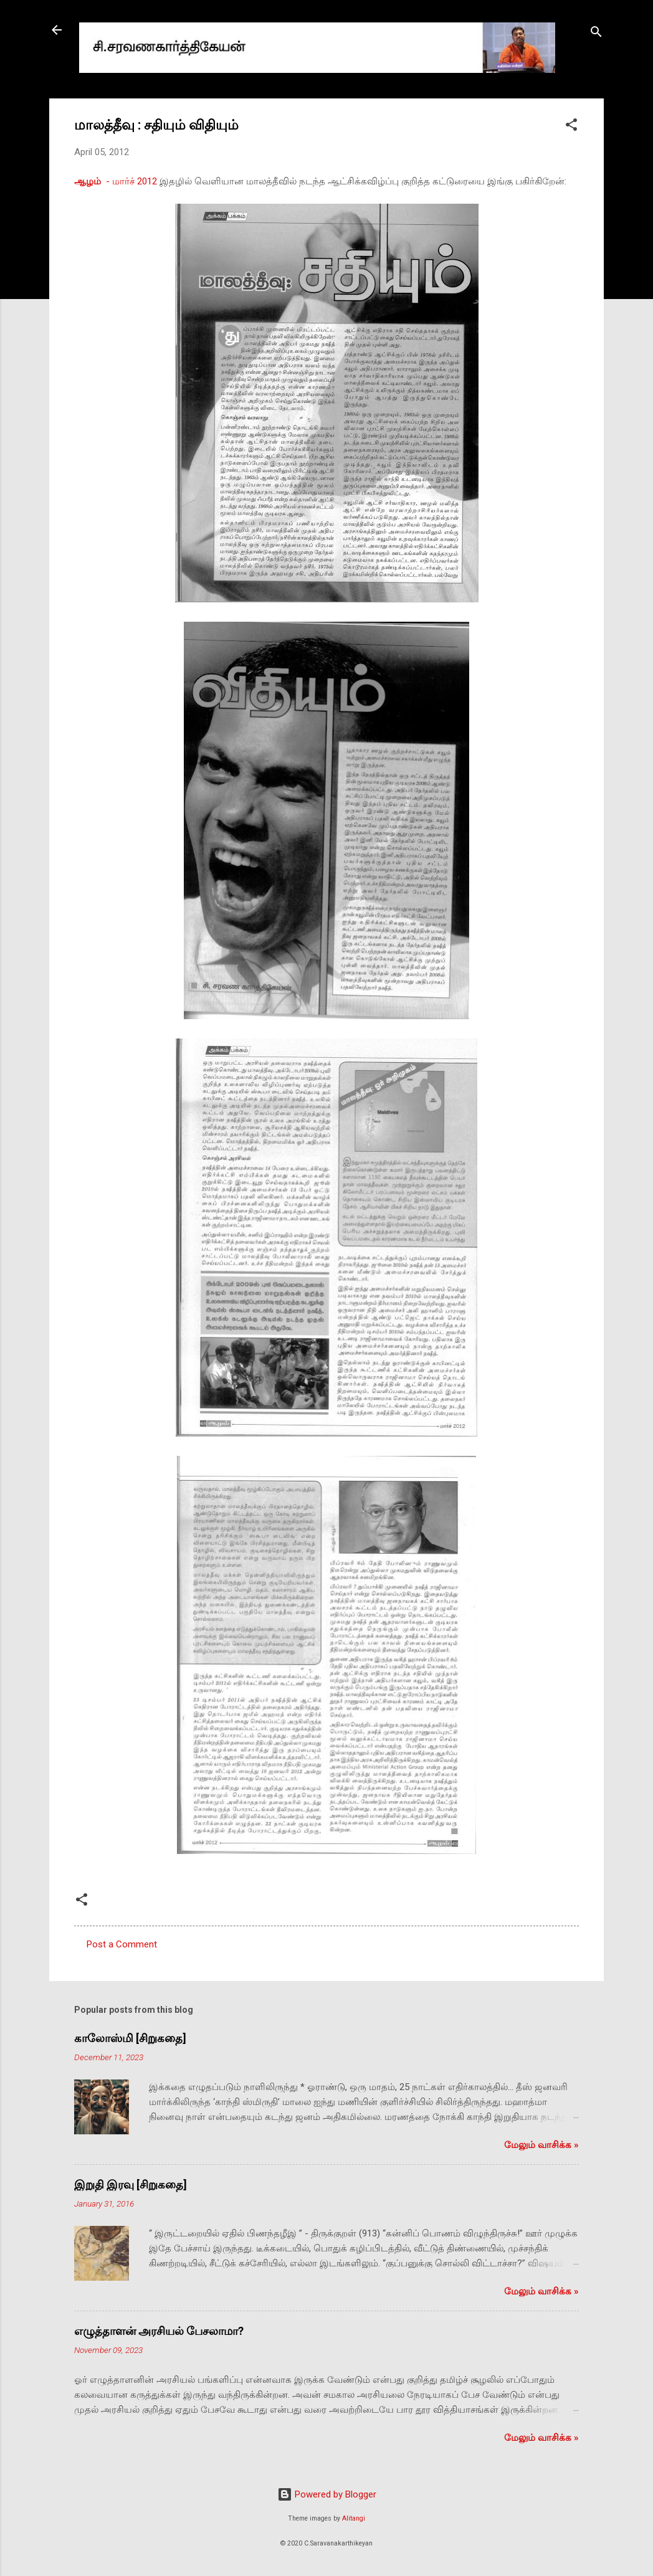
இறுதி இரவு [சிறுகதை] (130, 2184)
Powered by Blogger (326, 2494)
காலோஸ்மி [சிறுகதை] (130, 2038)
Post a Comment (122, 1944)
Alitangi (353, 2518)
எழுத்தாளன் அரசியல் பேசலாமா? (159, 2330)
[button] (571, 126)
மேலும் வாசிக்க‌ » (541, 2145)
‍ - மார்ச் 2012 (115, 181)
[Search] (596, 34)
